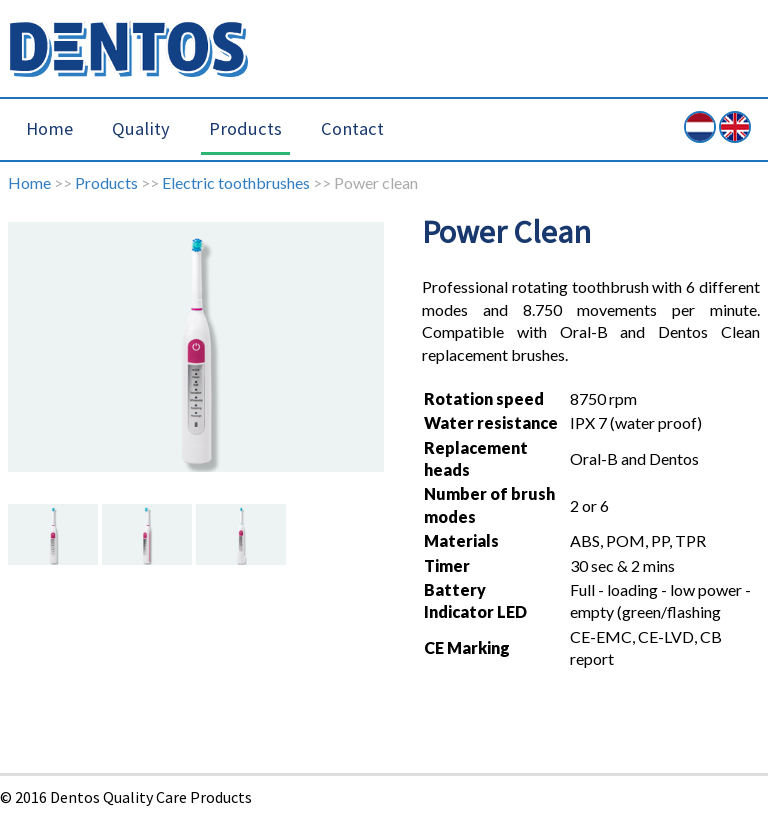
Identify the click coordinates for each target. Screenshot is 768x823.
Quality (141, 128)
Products (245, 128)
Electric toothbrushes (236, 182)
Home (49, 128)
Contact (352, 128)
